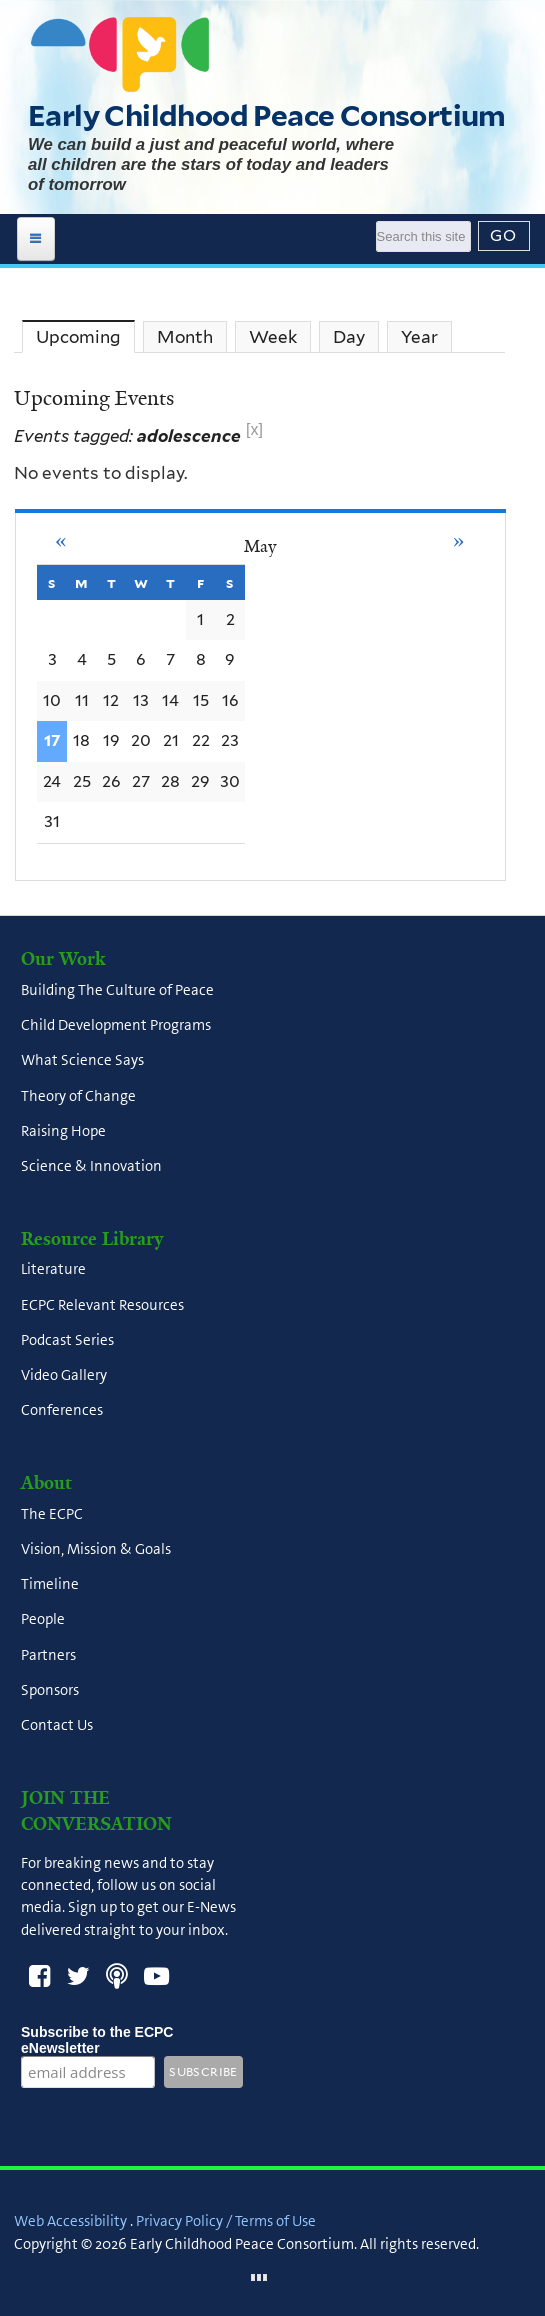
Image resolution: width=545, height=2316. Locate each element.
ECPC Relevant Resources (102, 1305)
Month (185, 337)
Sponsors (50, 1690)
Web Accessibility (70, 2221)
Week (273, 337)
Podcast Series (67, 1340)
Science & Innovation (91, 1167)
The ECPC (52, 1514)
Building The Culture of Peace (117, 990)
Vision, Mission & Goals (96, 1549)
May (260, 546)
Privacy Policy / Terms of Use (226, 2221)
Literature (53, 1270)
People (43, 1620)
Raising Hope (63, 1131)
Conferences (62, 1411)
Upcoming (85, 338)
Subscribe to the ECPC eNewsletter (97, 2040)
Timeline (50, 1585)
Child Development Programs (116, 1026)
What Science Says (82, 1061)
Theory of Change (78, 1096)
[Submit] (504, 236)
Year (419, 337)
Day (349, 337)
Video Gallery (64, 1376)
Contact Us (57, 1726)
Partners (48, 1655)
